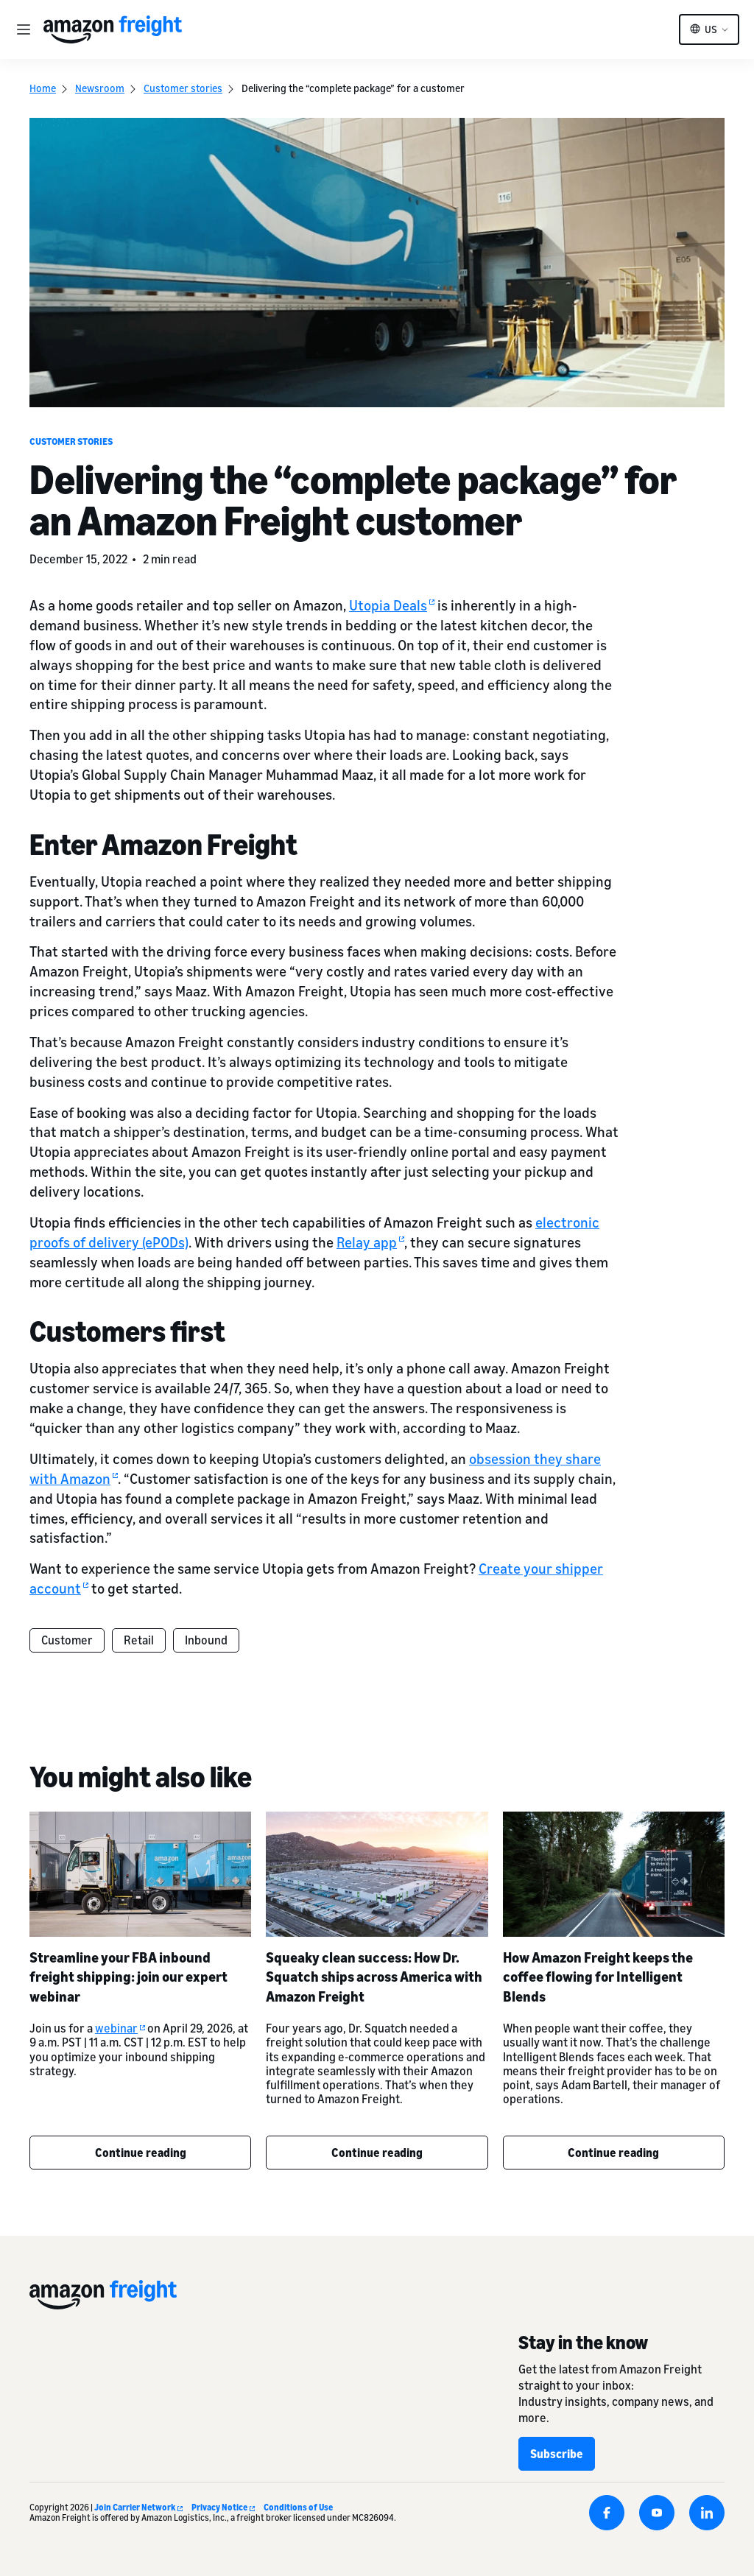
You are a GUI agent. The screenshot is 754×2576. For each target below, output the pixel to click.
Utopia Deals (391, 605)
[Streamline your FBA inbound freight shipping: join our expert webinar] (140, 1874)
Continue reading (140, 2152)
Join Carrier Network (138, 2507)
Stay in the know (583, 2342)
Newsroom (99, 88)
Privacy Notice (223, 2507)
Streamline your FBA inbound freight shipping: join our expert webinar (128, 1977)
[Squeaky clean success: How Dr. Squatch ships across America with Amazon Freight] (376, 1874)
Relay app (370, 1242)
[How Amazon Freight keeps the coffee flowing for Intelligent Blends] (614, 1874)
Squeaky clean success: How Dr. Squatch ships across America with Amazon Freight (374, 1977)
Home (42, 88)
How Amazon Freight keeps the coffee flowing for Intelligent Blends (598, 1977)
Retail (139, 1640)
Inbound (206, 1640)
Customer (67, 1640)
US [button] (711, 29)
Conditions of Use (298, 2507)
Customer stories (183, 88)
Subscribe (556, 2453)
